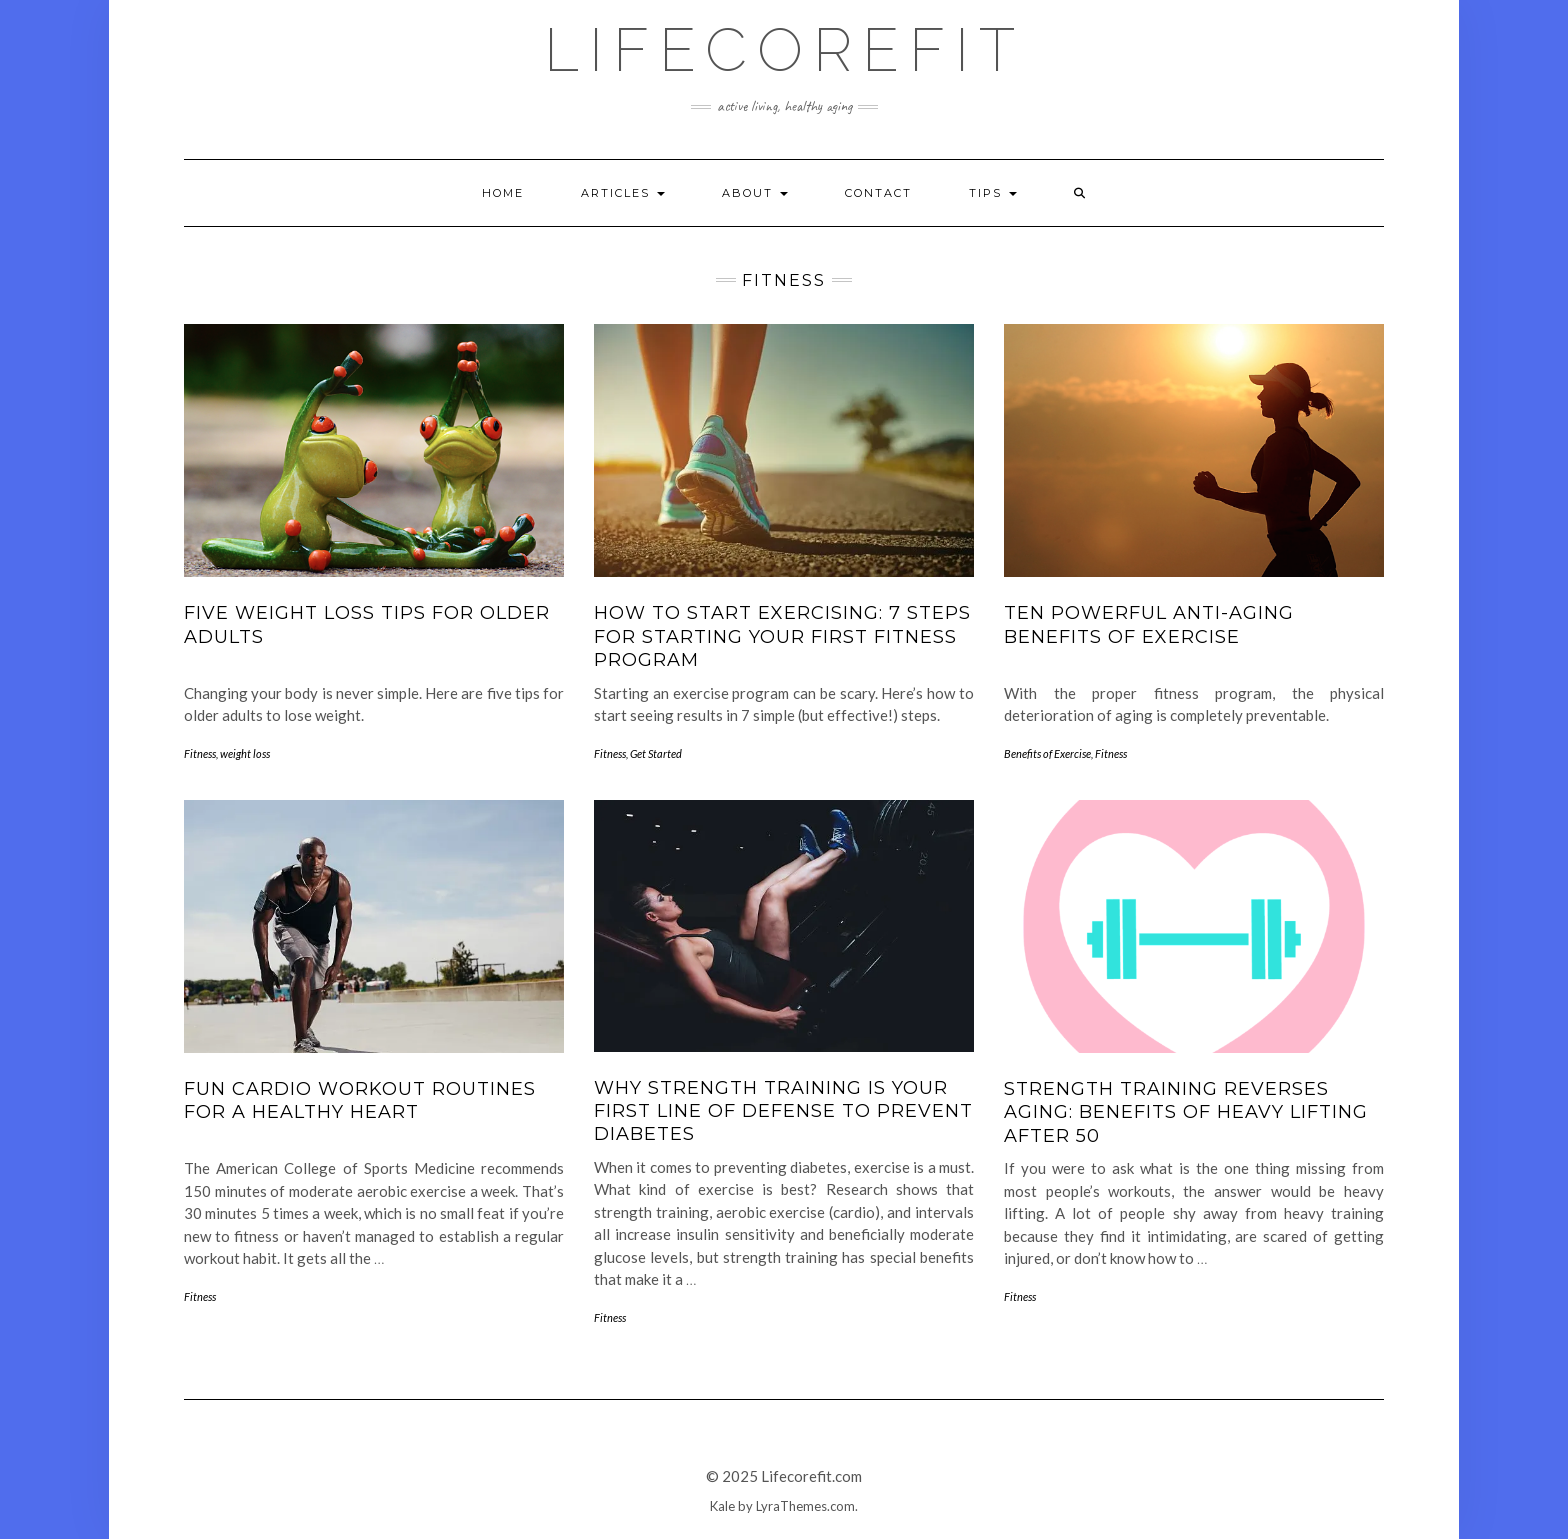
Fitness (200, 753)
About (755, 193)
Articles (623, 193)
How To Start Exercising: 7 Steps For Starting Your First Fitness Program (782, 636)
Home (503, 193)
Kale (722, 1506)
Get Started (656, 753)
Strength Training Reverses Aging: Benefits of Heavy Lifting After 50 (1186, 1112)
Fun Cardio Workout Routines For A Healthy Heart (360, 1100)
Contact (878, 193)
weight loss (245, 753)
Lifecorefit (784, 50)
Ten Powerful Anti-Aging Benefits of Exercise (1149, 624)
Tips (993, 193)
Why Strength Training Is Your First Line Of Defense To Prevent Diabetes (783, 1111)
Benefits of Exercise (1047, 753)
